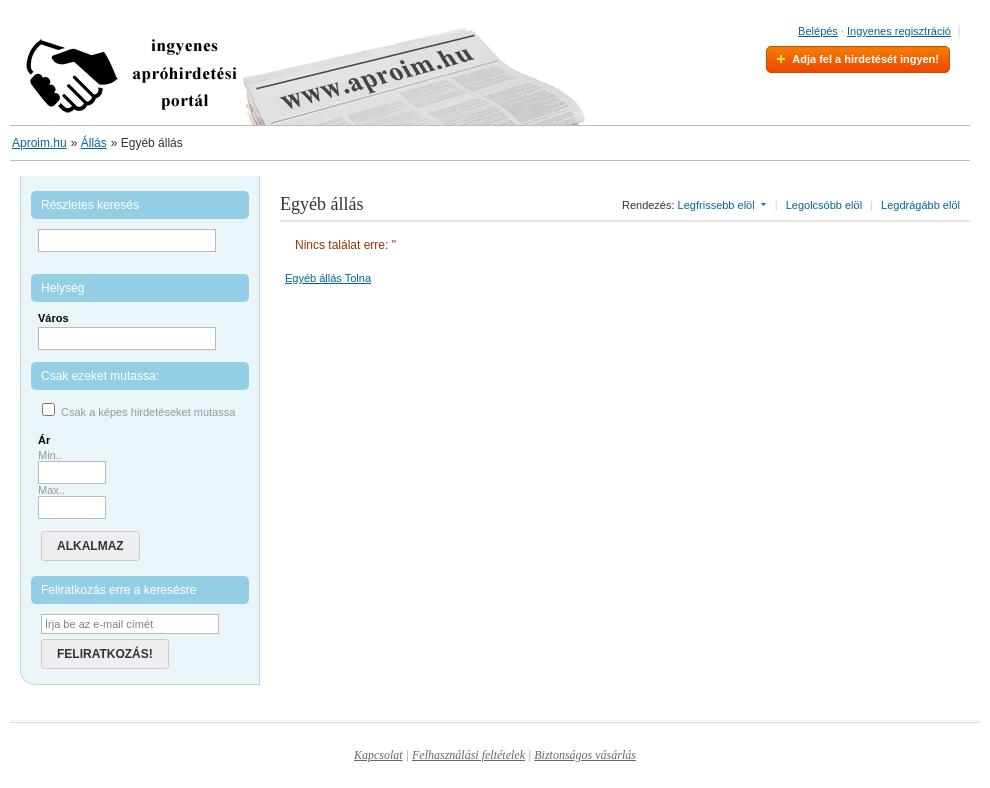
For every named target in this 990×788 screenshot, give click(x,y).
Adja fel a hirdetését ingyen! (865, 59)
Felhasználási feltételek (468, 755)
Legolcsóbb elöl (824, 205)
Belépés (818, 31)
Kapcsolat (378, 755)
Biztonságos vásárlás (585, 755)
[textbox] (127, 338)
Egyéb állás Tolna (328, 278)
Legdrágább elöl (920, 205)
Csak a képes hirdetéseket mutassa (148, 412)
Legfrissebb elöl (716, 205)
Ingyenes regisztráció (899, 31)
